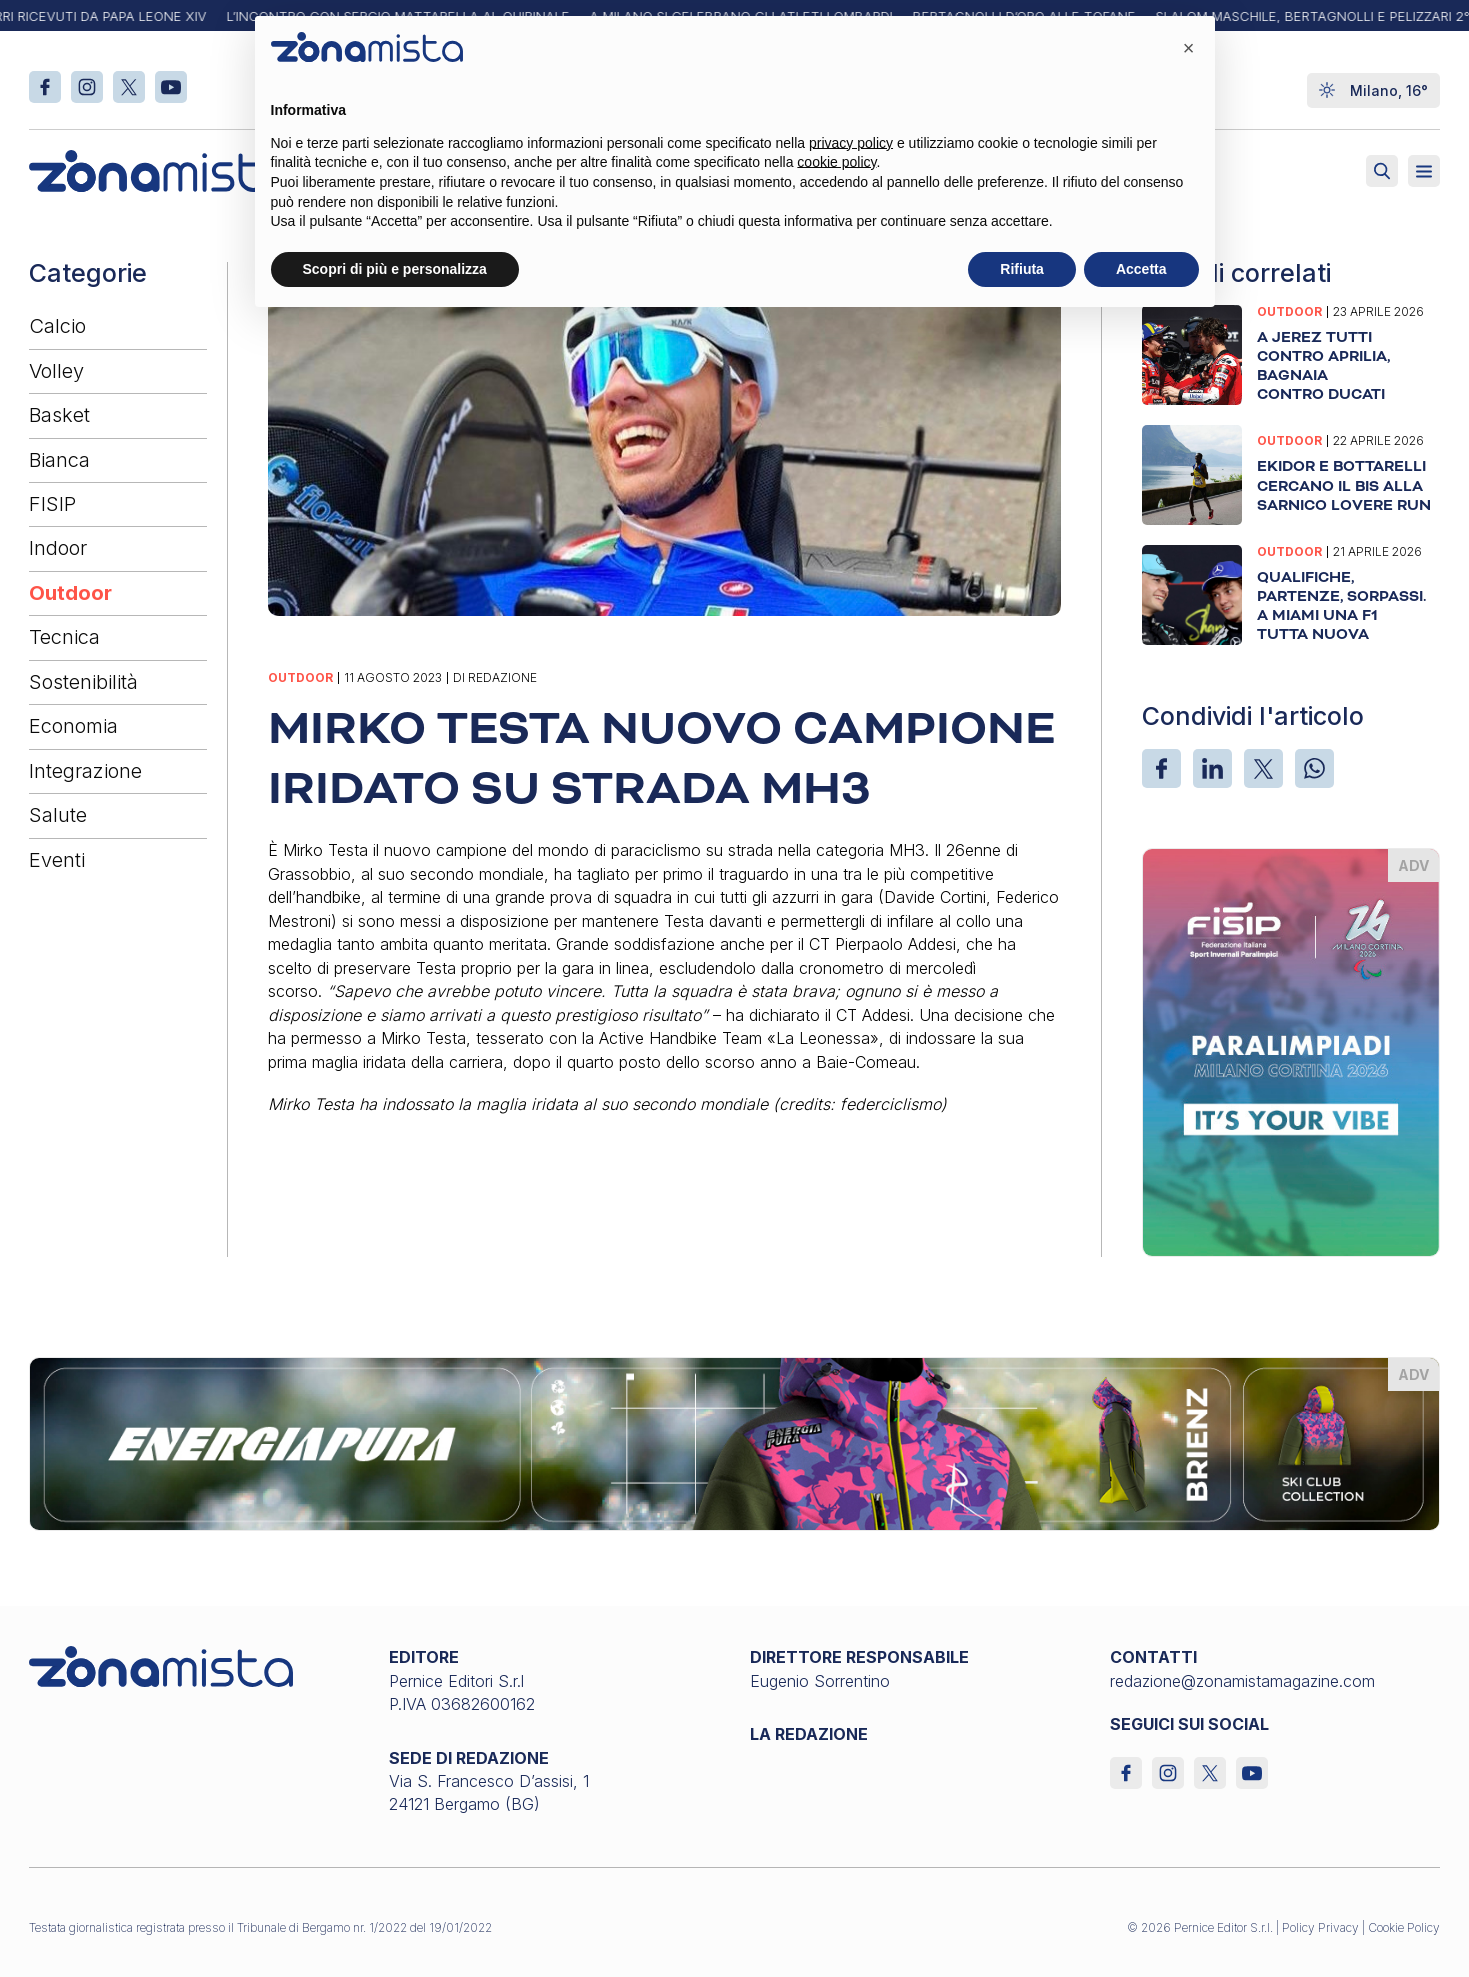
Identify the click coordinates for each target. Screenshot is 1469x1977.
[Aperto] (1424, 171)
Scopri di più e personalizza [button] (395, 269)
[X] (1263, 768)
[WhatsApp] (1314, 768)
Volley (56, 371)
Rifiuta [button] (1022, 269)
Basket (59, 415)
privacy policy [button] (851, 143)
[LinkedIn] (1212, 768)
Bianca (59, 460)
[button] (1189, 48)
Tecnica (64, 637)
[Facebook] (1161, 768)
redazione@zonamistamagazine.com (1242, 1681)
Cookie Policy (1404, 1927)
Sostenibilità (83, 682)
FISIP (52, 504)
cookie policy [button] (836, 162)
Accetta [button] (1141, 269)
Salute (58, 815)
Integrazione (85, 771)
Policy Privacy (1320, 1927)
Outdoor (70, 593)
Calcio (57, 326)
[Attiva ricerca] (1382, 171)
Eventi (57, 860)
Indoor (58, 548)
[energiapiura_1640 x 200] (734, 1442)
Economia (73, 726)
